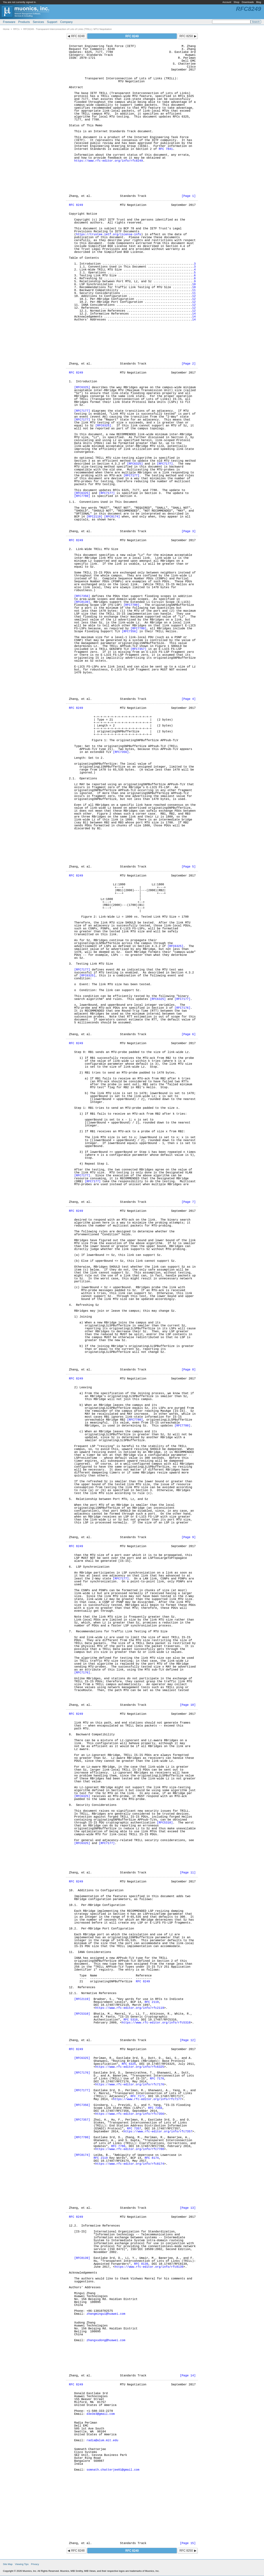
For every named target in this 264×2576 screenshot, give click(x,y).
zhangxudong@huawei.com (106, 2340)
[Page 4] (189, 699)
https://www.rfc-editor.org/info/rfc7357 (158, 2132)
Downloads (248, 2)
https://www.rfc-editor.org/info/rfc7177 (147, 2099)
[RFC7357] (138, 649)
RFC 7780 (118, 2146)
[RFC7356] (82, 596)
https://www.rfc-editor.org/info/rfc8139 (149, 2267)
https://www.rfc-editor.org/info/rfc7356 (129, 2114)
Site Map (7, 2564)
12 (194, 296)
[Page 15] (188, 2543)
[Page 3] (189, 531)
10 (194, 284)
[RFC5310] (165, 1823)
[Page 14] (188, 2376)
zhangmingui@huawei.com (106, 2314)
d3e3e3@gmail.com (101, 2414)
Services (38, 22)
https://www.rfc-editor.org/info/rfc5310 (156, 2023)
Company (66, 22)
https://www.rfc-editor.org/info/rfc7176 (129, 2085)
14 (194, 314)
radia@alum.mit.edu (102, 2440)
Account (226, 2)
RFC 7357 (134, 2129)
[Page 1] (189, 196)
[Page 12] (188, 2040)
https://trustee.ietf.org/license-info (108, 234)
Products (24, 22)
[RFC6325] (82, 387)
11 (194, 290)
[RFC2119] (94, 517)
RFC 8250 (186, 36)
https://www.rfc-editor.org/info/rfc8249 (108, 161)
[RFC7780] (82, 496)
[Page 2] (189, 364)
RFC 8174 (152, 2158)
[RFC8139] (82, 602)
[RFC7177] (82, 411)
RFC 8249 (76, 205)
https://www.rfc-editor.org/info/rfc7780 (129, 2149)
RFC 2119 (152, 2002)
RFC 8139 (141, 2264)
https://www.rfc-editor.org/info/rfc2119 (129, 2008)
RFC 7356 (155, 2108)
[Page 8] (189, 1370)
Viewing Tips (22, 2564)
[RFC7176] (182, 1008)
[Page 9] (189, 1537)
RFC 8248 (78, 36)
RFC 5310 (131, 2020)
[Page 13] (188, 2208)
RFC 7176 (157, 2079)
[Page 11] (188, 1873)
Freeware (9, 22)
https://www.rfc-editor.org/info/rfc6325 (129, 2067)
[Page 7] (189, 1202)
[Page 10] (188, 1705)
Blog (258, 2)
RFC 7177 (138, 2096)
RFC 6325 (129, 2064)
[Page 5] (189, 867)
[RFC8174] (112, 517)
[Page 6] (189, 1034)
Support (52, 22)
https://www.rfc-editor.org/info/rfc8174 (129, 2164)
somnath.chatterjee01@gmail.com (113, 2470)
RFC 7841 (166, 149)
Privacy (35, 2564)
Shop (236, 2)
